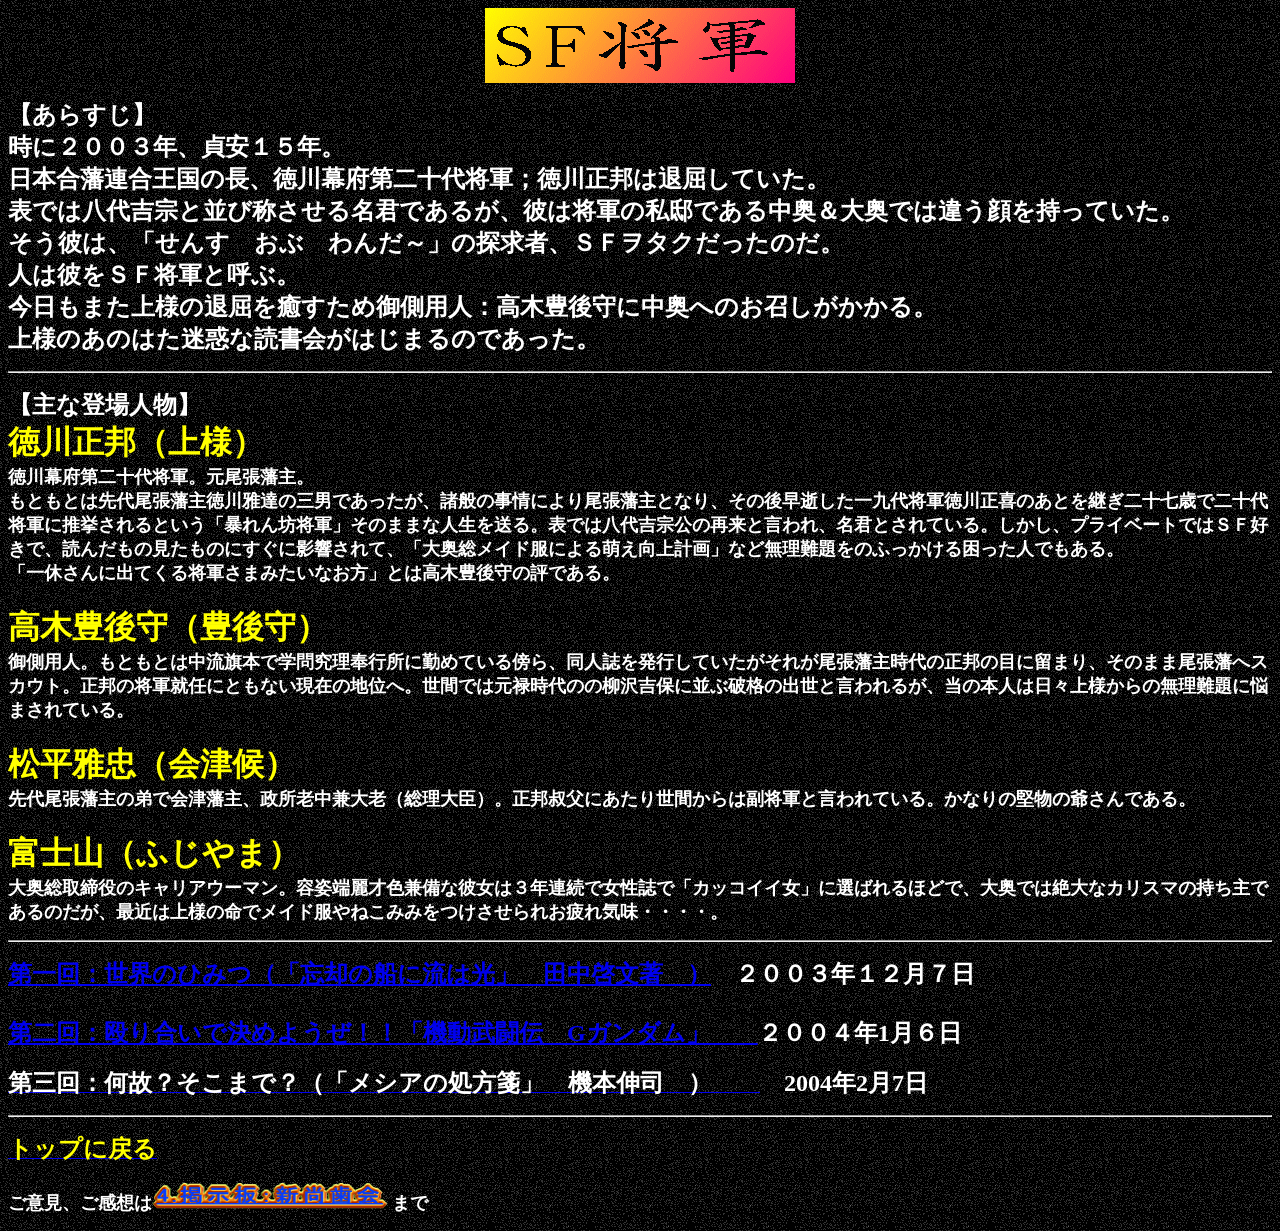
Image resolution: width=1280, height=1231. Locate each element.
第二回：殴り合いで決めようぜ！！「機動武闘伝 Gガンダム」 (383, 1033)
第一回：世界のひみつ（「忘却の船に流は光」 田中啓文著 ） (359, 974)
